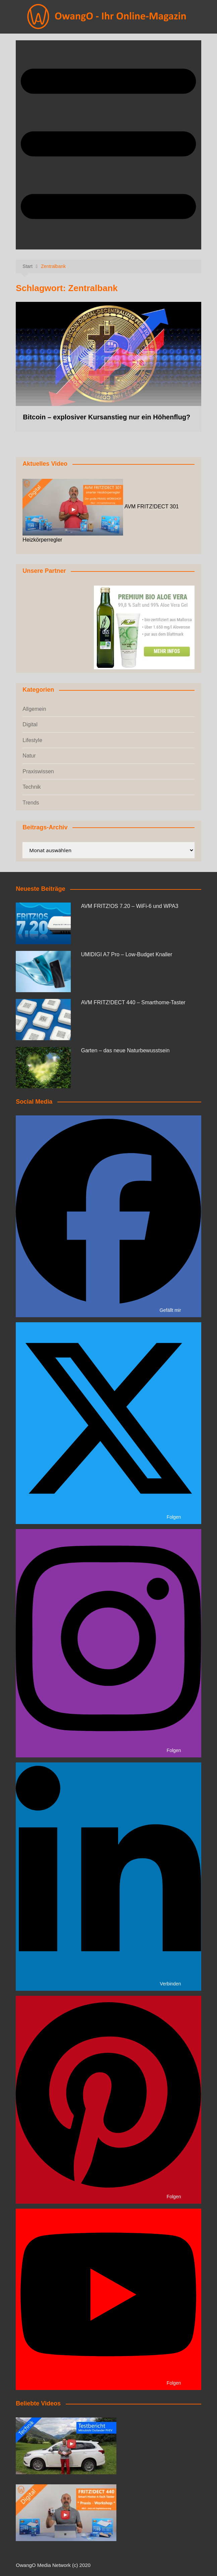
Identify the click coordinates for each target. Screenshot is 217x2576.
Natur (29, 755)
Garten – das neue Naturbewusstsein (125, 1050)
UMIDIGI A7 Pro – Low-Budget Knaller (126, 954)
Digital (29, 724)
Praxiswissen (38, 771)
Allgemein (34, 709)
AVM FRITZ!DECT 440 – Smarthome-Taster (133, 1002)
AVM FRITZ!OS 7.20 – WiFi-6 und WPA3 (129, 906)
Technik (31, 787)
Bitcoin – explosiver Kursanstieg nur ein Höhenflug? (106, 417)
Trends (30, 803)
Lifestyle (32, 740)
